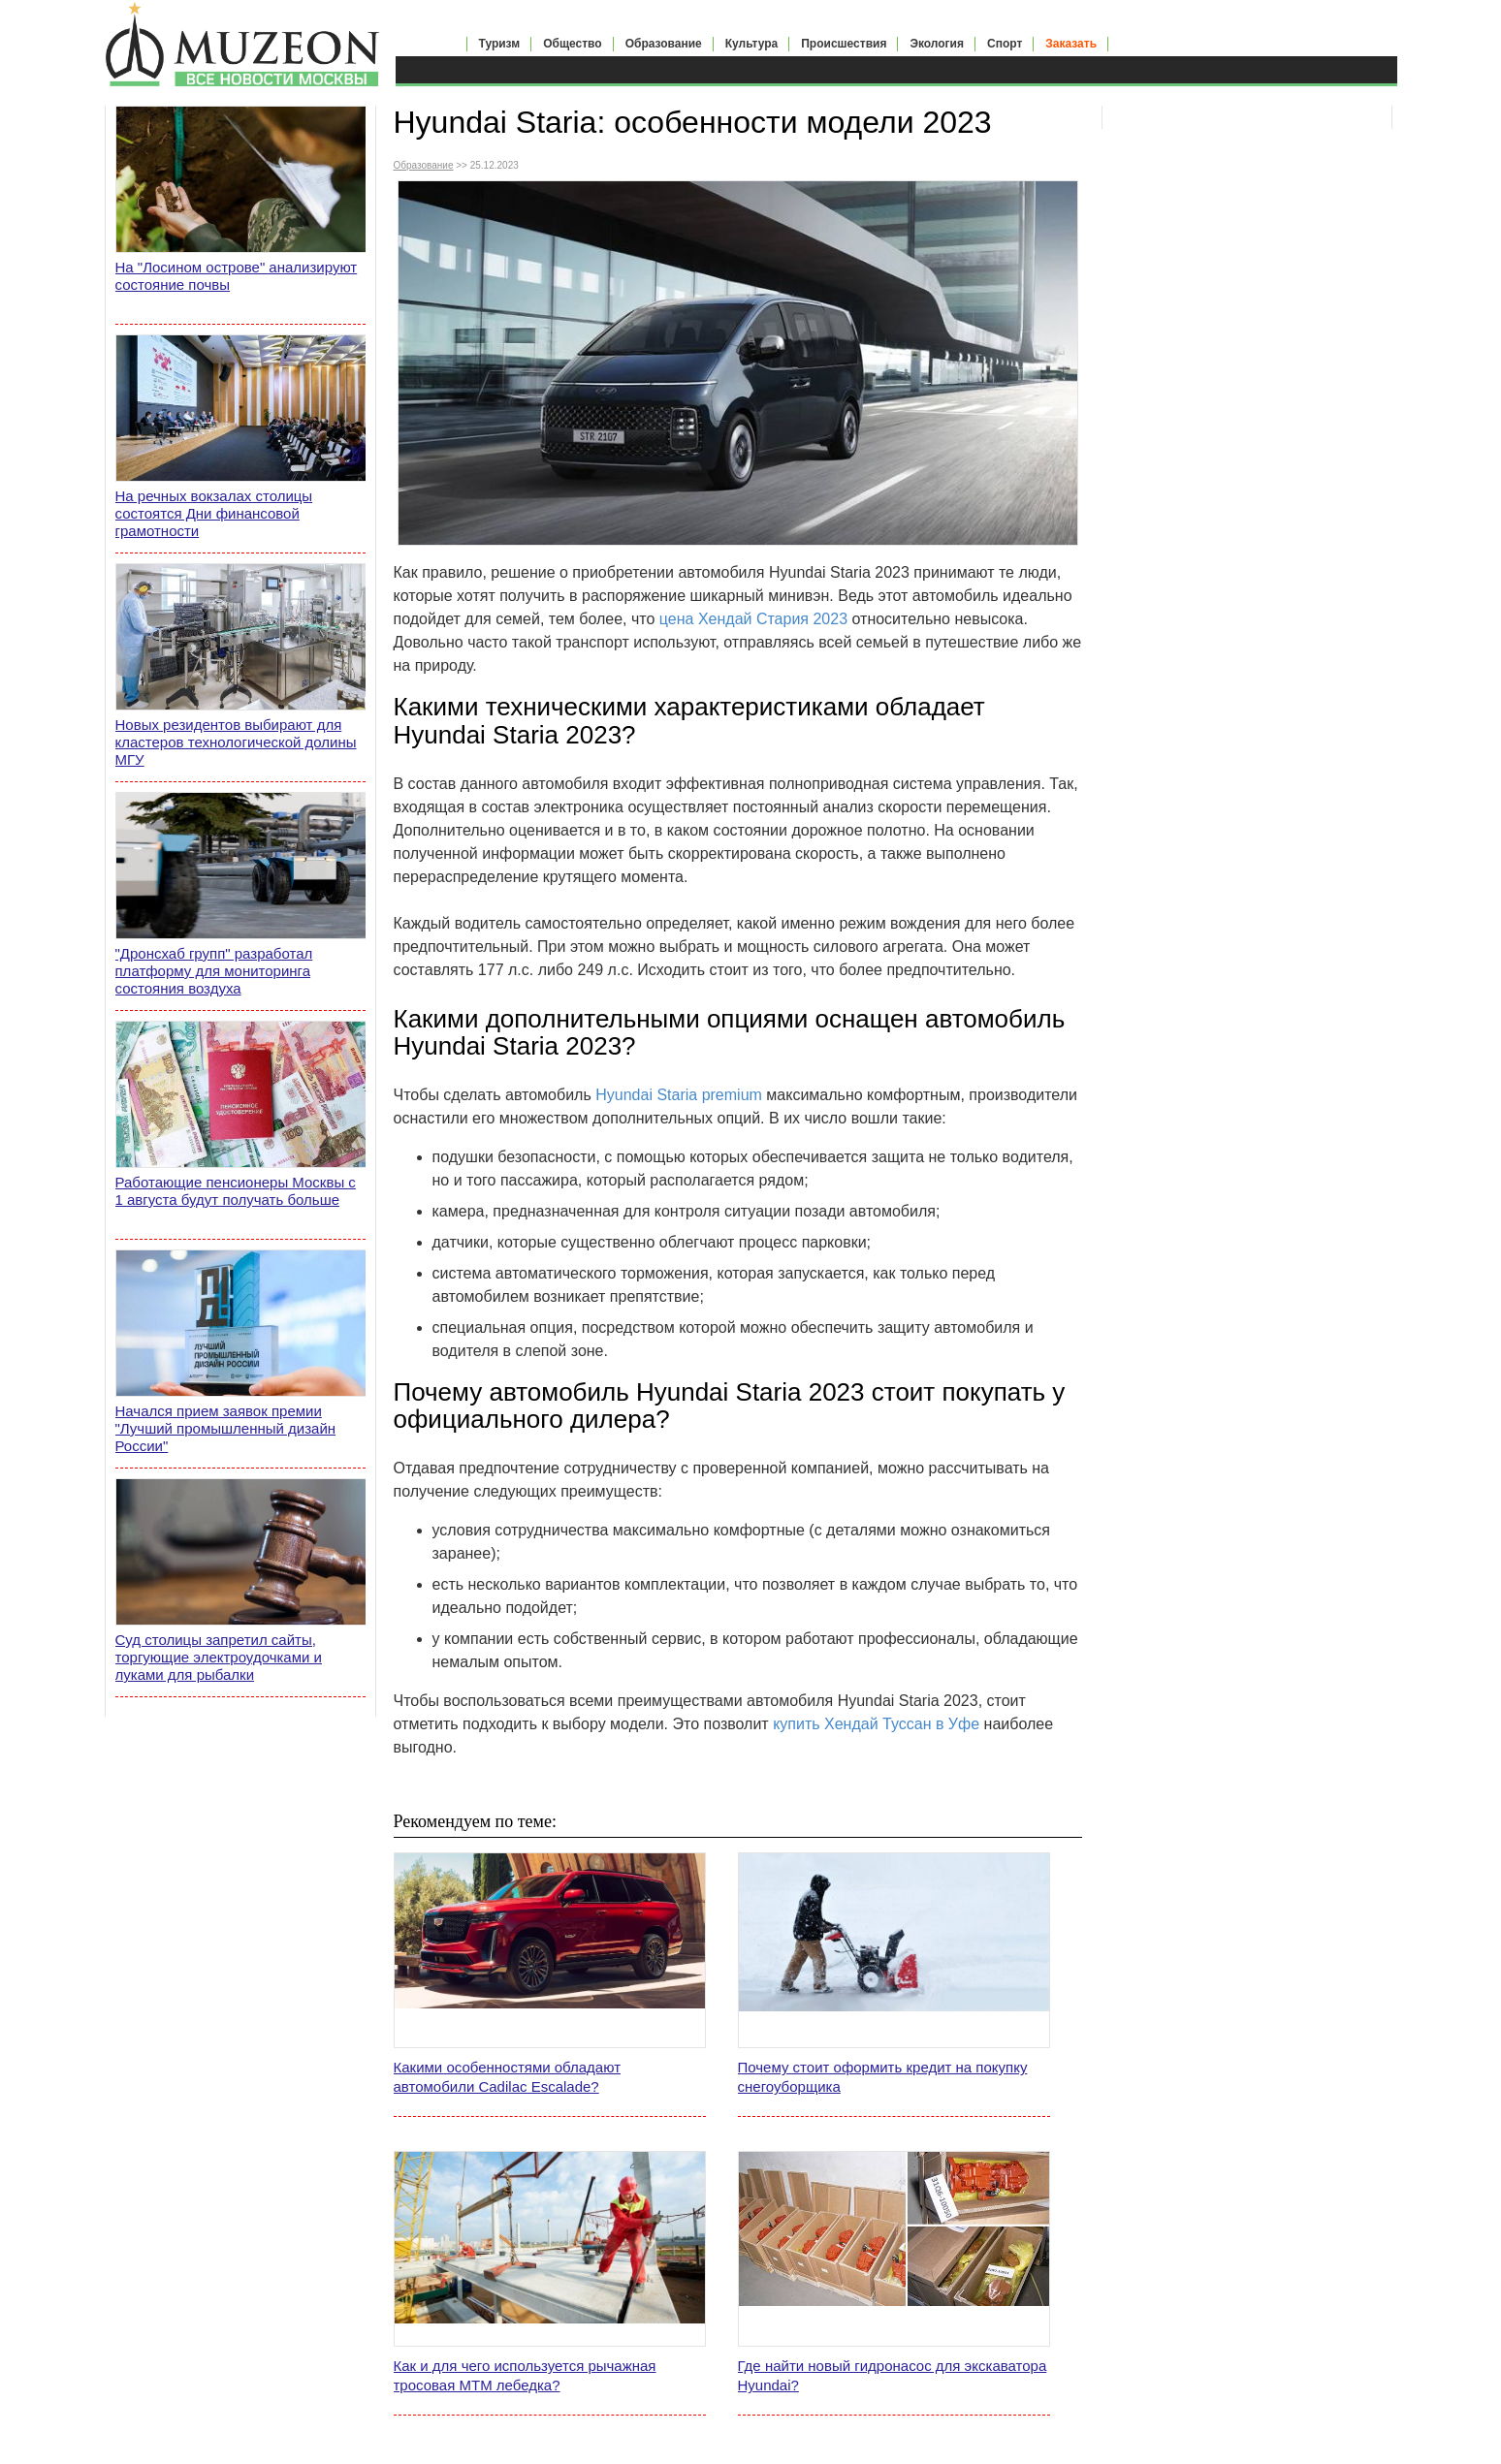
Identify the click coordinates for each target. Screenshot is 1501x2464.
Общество (572, 43)
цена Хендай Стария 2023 (753, 619)
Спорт (1004, 43)
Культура (751, 43)
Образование (663, 43)
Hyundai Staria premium (678, 1095)
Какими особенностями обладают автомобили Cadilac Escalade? (508, 2077)
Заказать (1071, 43)
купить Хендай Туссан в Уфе (876, 1724)
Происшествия (843, 43)
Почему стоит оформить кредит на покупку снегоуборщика (883, 2077)
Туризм (500, 43)
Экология (937, 43)
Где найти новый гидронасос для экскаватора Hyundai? (892, 2375)
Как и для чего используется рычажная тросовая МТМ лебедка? (525, 2375)
